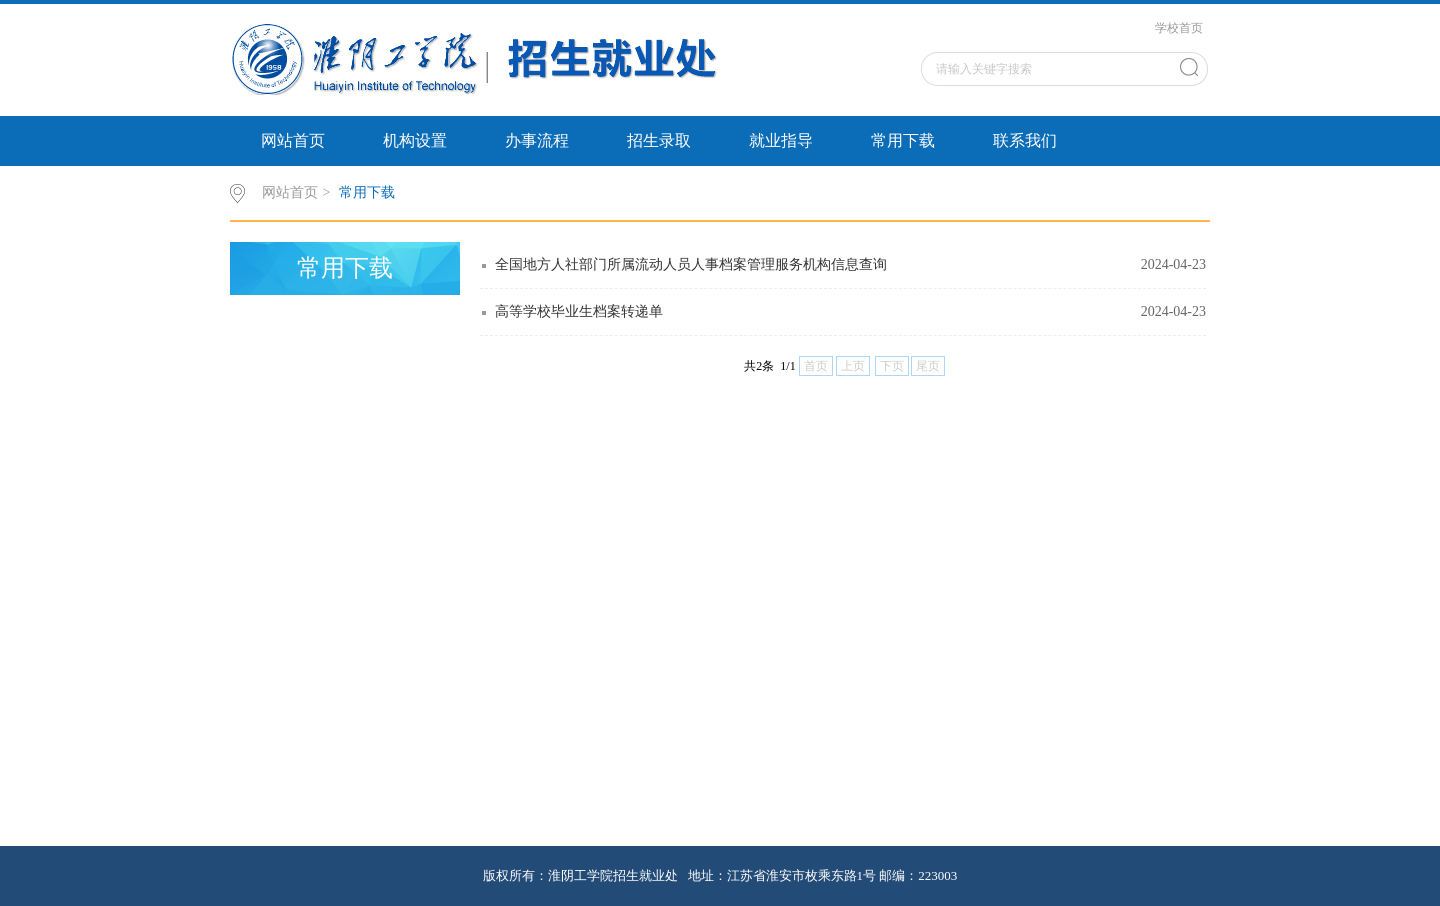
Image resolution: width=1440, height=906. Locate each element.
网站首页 (293, 140)
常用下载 (903, 140)
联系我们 (1025, 140)
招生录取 (659, 140)
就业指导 (781, 140)
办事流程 (537, 140)
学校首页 (1179, 28)
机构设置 (415, 140)
